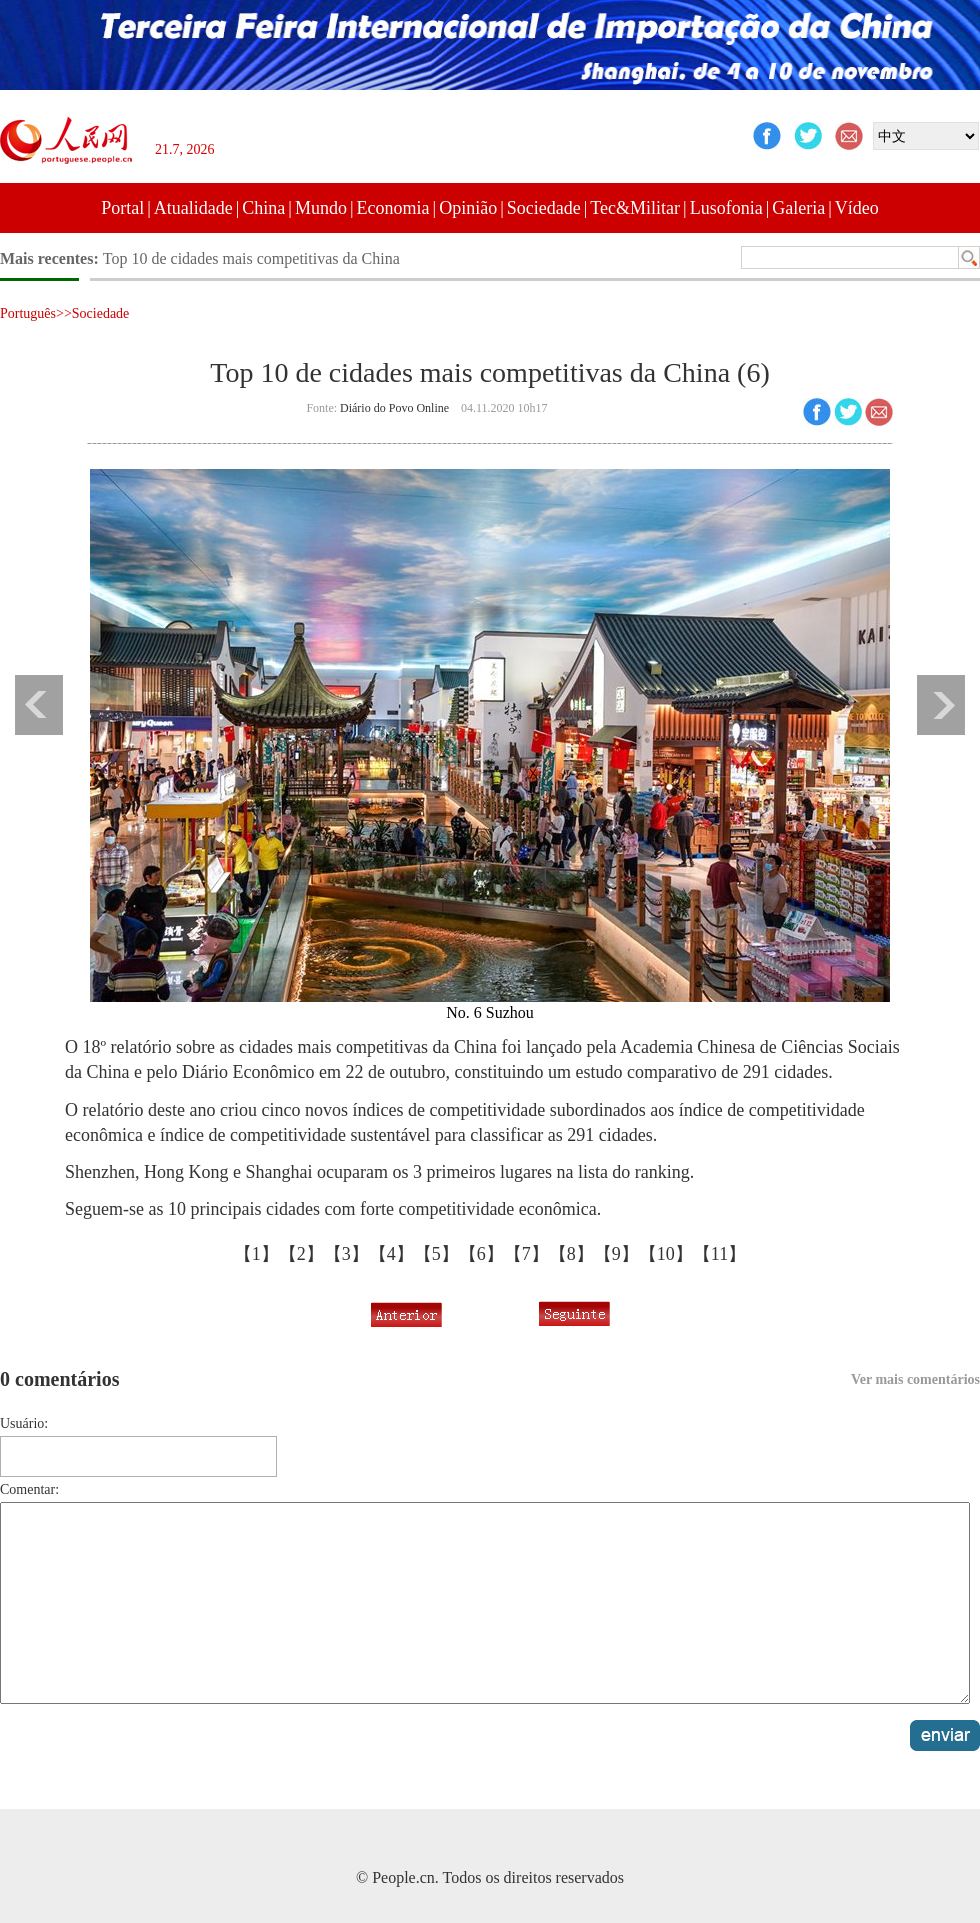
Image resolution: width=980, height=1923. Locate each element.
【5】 (436, 1254)
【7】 (526, 1254)
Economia (393, 208)
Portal (122, 208)
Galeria (798, 208)
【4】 (391, 1254)
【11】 (719, 1254)
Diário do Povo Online (394, 408)
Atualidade (193, 208)
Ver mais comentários (915, 1379)
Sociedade (544, 208)
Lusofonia (726, 208)
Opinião (468, 208)
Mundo (321, 208)
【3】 (346, 1254)
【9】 (616, 1254)
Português (28, 313)
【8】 (571, 1254)
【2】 (301, 1254)
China (263, 208)
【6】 (481, 1254)
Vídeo (857, 208)
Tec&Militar (635, 208)
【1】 (256, 1254)
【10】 (666, 1254)
